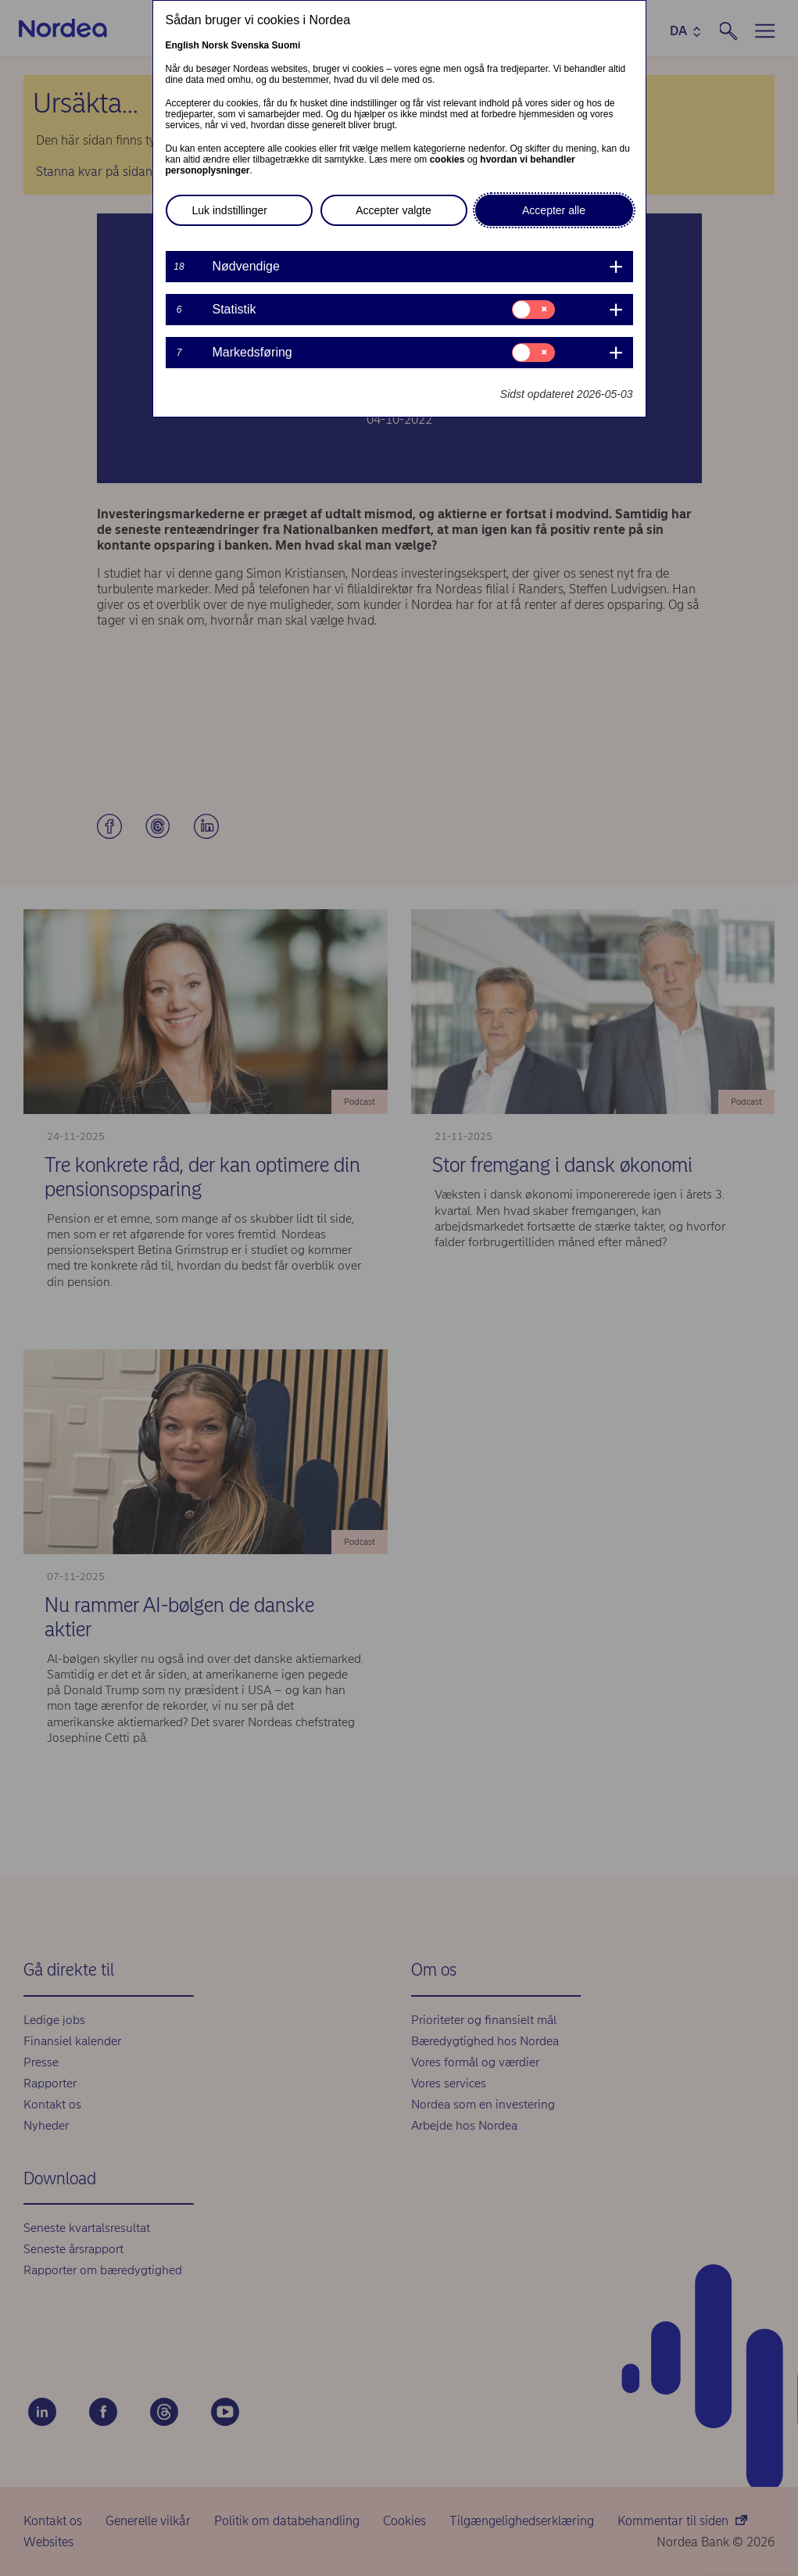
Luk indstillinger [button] (230, 210)
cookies (447, 159)
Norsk (215, 45)
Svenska (250, 45)
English (182, 45)
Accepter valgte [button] (393, 210)
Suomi (286, 45)
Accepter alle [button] (553, 210)
